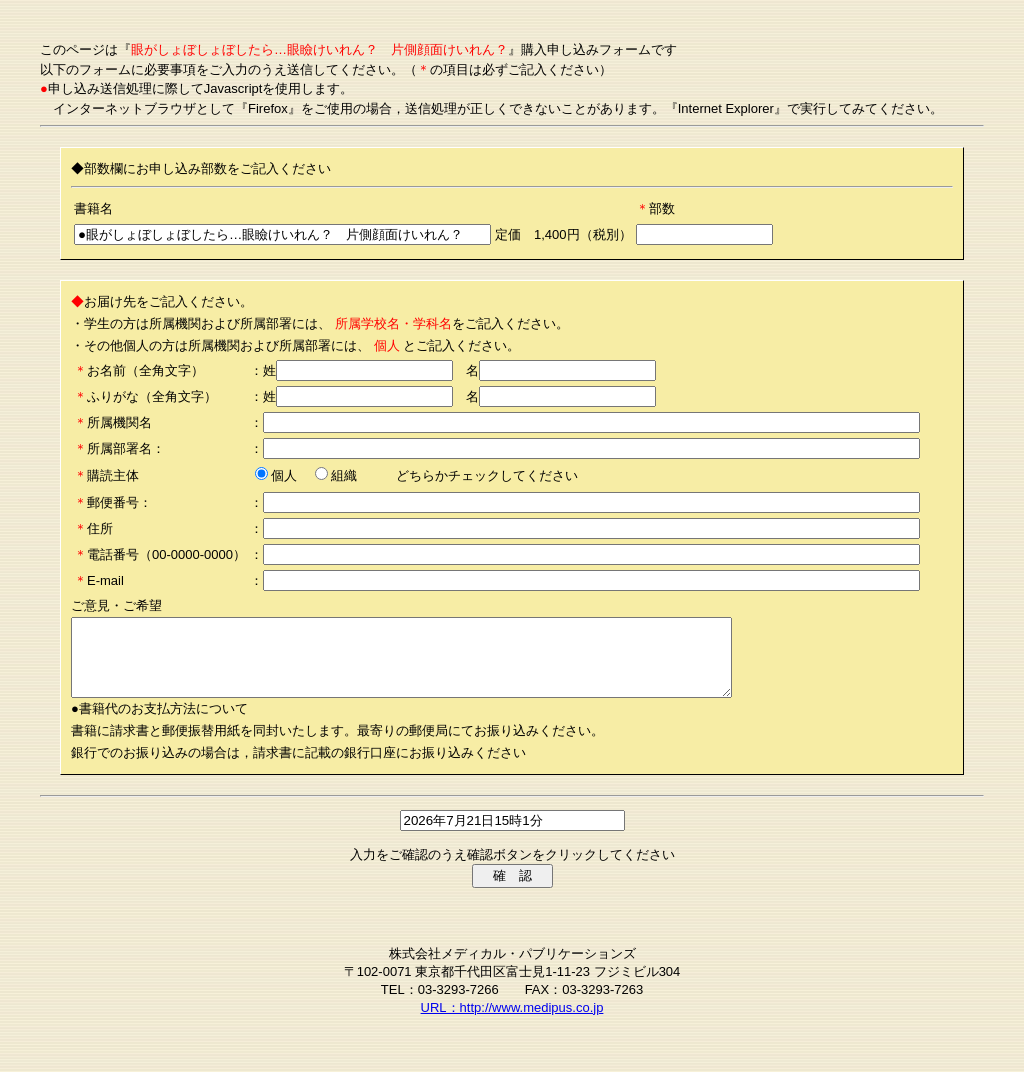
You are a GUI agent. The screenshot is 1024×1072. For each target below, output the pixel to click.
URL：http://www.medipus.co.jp (512, 1022)
